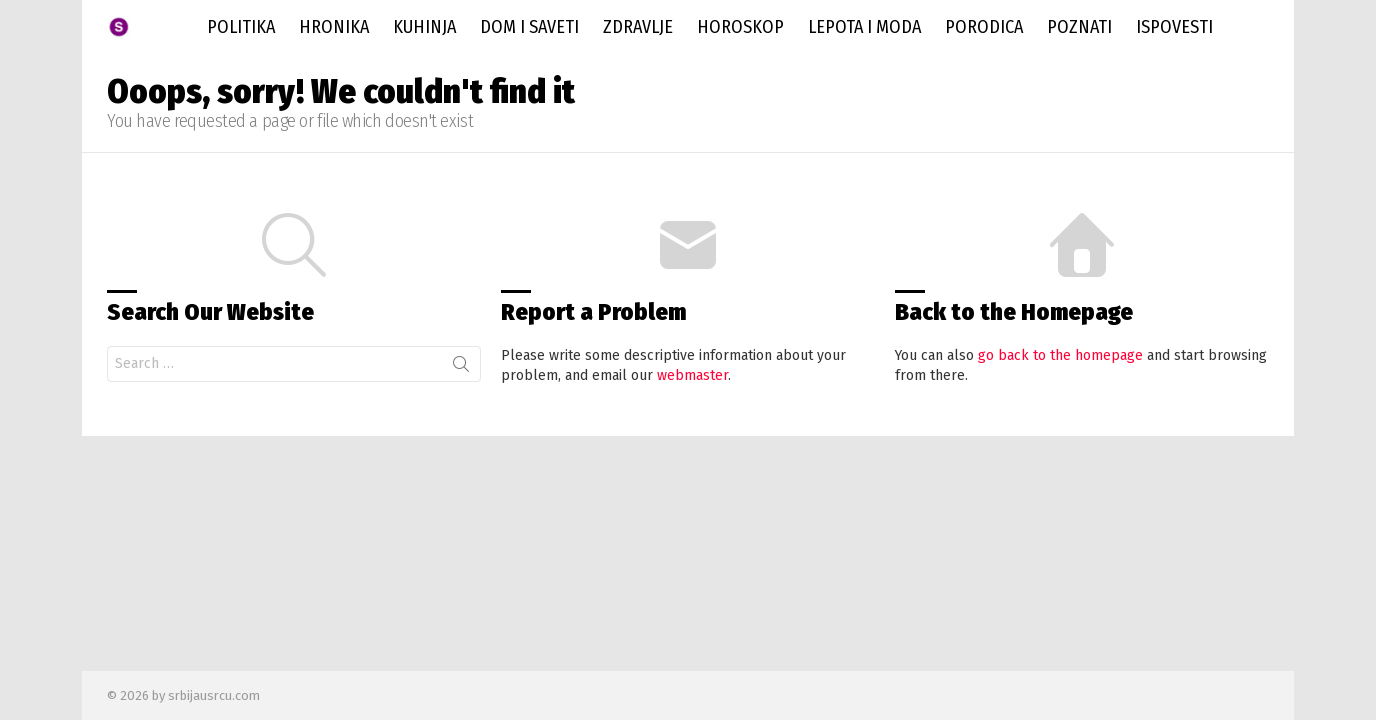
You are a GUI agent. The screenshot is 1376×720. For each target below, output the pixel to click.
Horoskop (740, 27)
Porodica (984, 27)
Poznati (1079, 27)
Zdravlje (638, 27)
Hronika (334, 27)
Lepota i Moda (864, 27)
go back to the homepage (1060, 355)
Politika (241, 27)
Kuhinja (424, 27)
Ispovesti (1174, 27)
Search (461, 368)
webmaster (692, 375)
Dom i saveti (529, 27)
